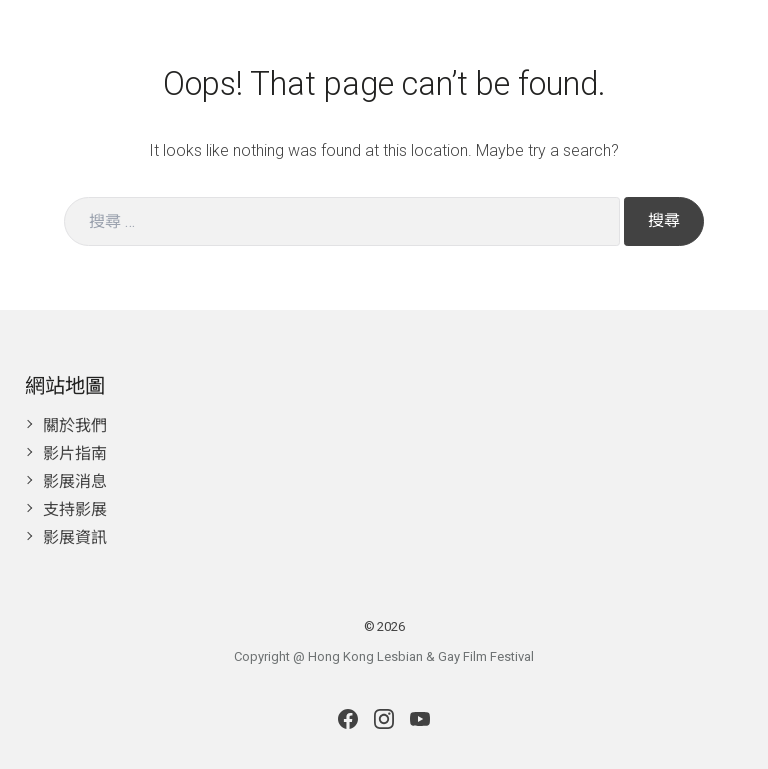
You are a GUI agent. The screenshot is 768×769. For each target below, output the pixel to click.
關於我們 (75, 425)
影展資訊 (75, 537)
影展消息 (75, 481)
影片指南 (75, 453)
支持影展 (75, 509)
